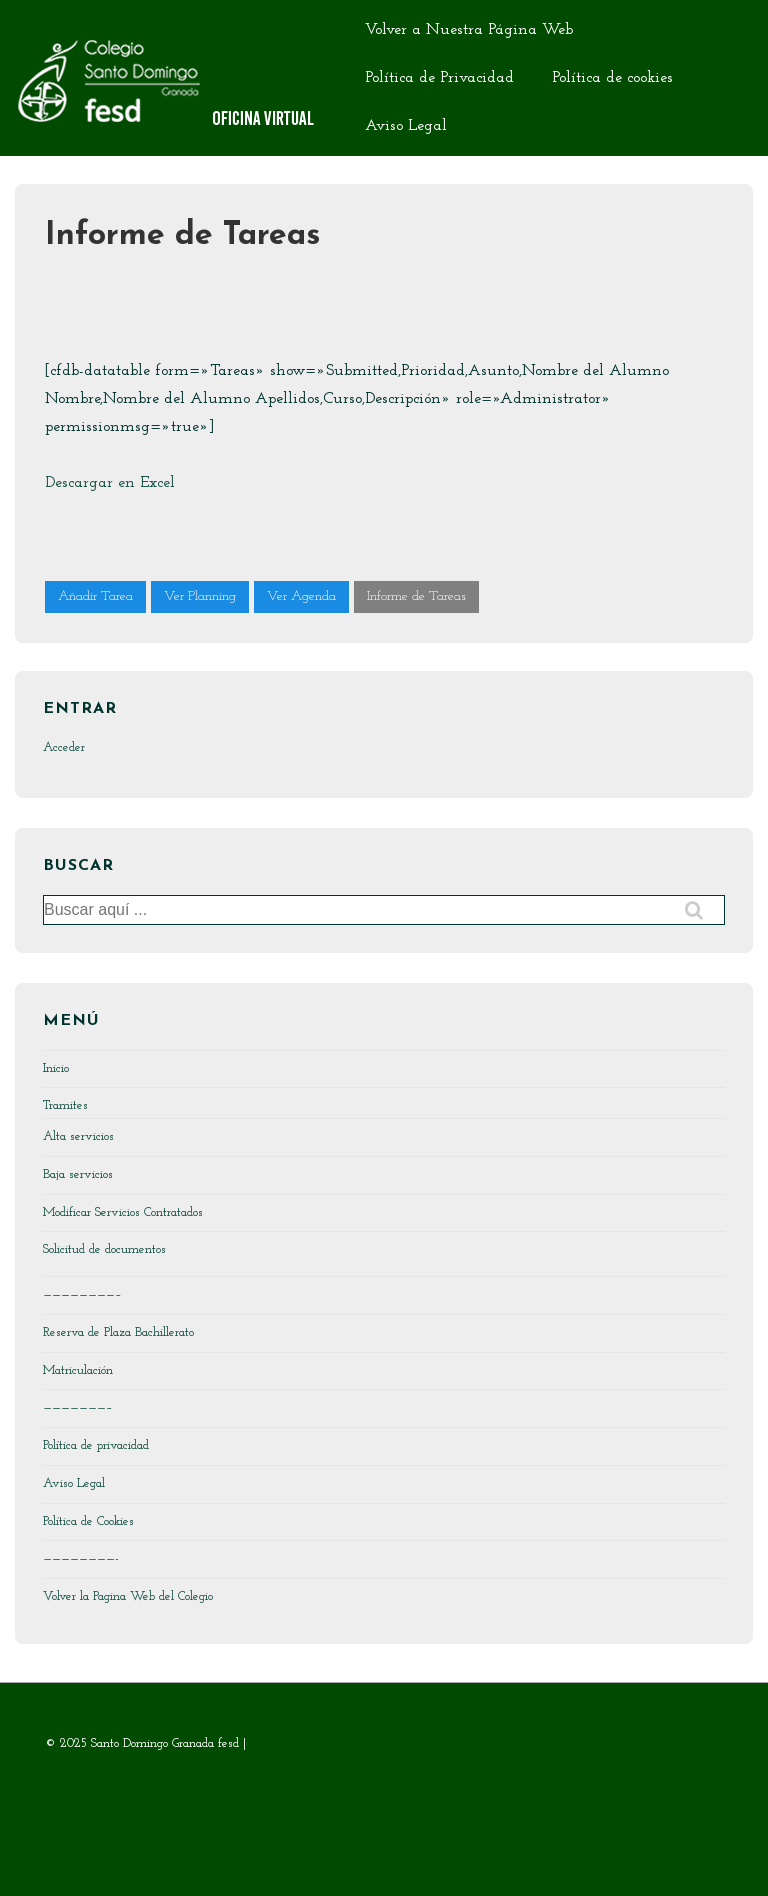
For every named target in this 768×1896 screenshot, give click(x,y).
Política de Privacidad (439, 78)
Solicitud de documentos (104, 1249)
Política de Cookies (88, 1521)
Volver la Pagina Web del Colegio (128, 1596)
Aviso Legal (406, 126)
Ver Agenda (301, 596)
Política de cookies (612, 78)
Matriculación (78, 1370)
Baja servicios (78, 1174)
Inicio (56, 1068)
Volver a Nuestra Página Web (469, 30)
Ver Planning (200, 596)
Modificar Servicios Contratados (123, 1212)
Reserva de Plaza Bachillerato (118, 1332)
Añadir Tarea (95, 596)
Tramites (65, 1105)
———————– (78, 1407)
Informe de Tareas (416, 596)
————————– (82, 1294)
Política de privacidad (96, 1445)
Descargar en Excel (110, 483)
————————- (81, 1558)
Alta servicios (78, 1136)
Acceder (64, 747)
